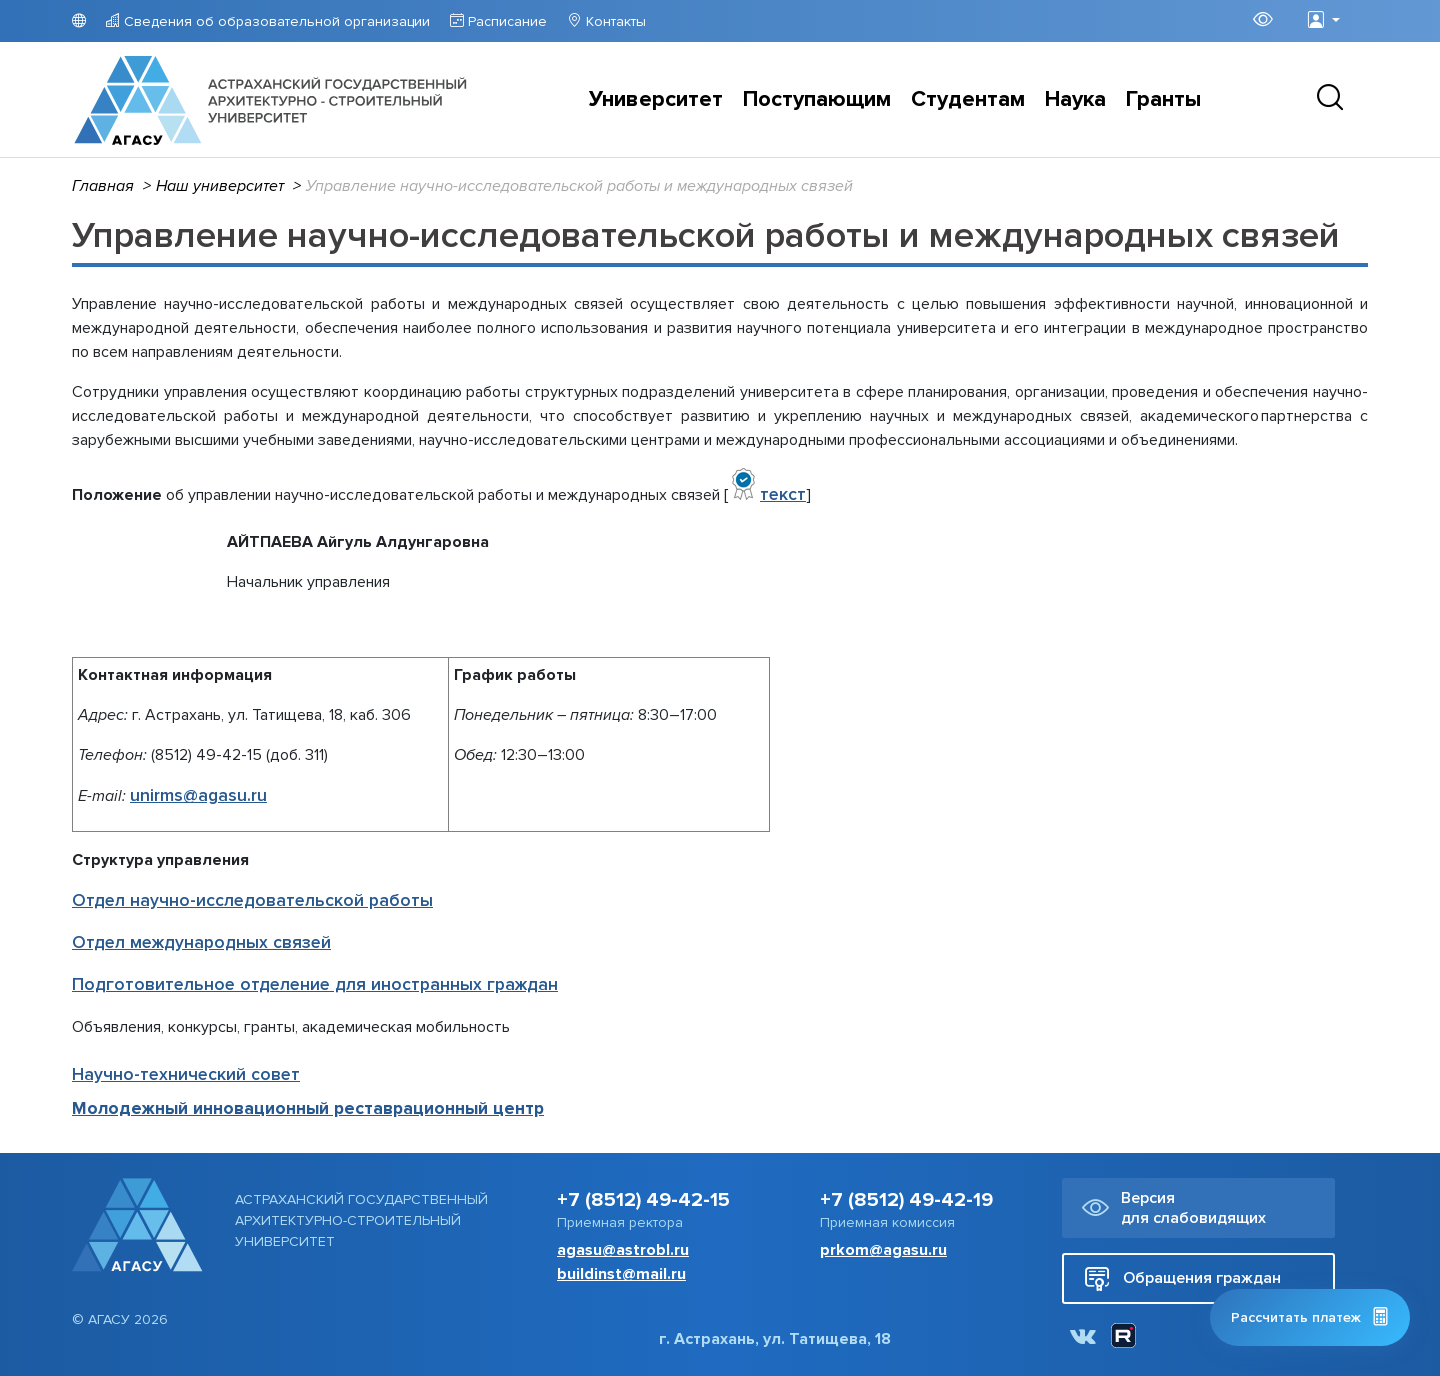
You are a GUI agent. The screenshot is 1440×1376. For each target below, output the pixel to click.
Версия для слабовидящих (1174, 1208)
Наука (1075, 99)
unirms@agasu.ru (198, 795)
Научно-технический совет (186, 1074)
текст (783, 494)
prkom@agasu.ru (883, 1250)
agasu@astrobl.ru (623, 1250)
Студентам (968, 99)
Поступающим (817, 99)
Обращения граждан (1182, 1278)
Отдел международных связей (201, 942)
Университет (656, 99)
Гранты (1163, 99)
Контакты (614, 21)
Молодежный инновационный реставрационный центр (308, 1108)
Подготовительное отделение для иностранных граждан (315, 984)
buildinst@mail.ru (621, 1274)
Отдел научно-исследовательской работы (252, 900)
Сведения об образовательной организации (275, 21)
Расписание (505, 21)
